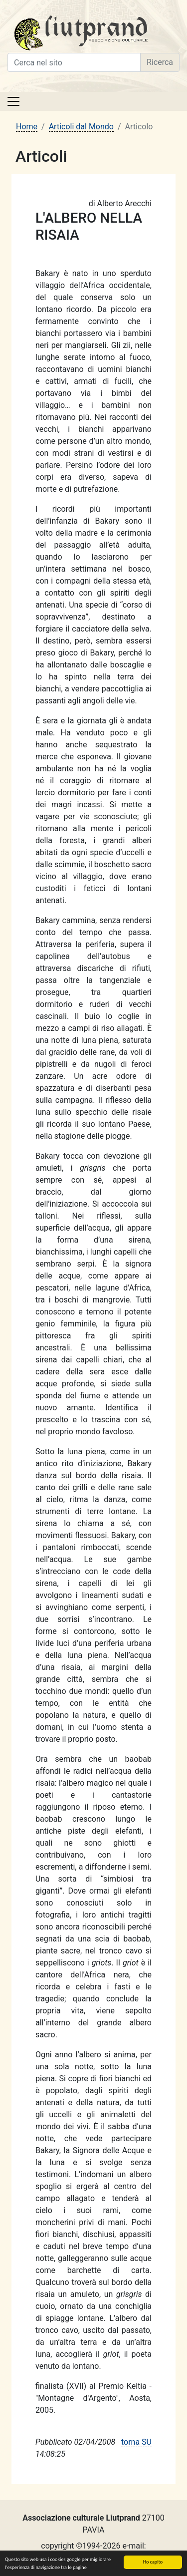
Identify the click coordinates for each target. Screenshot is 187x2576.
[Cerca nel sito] (74, 62)
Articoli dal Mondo (81, 126)
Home (26, 126)
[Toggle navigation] (13, 101)
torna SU (136, 2442)
